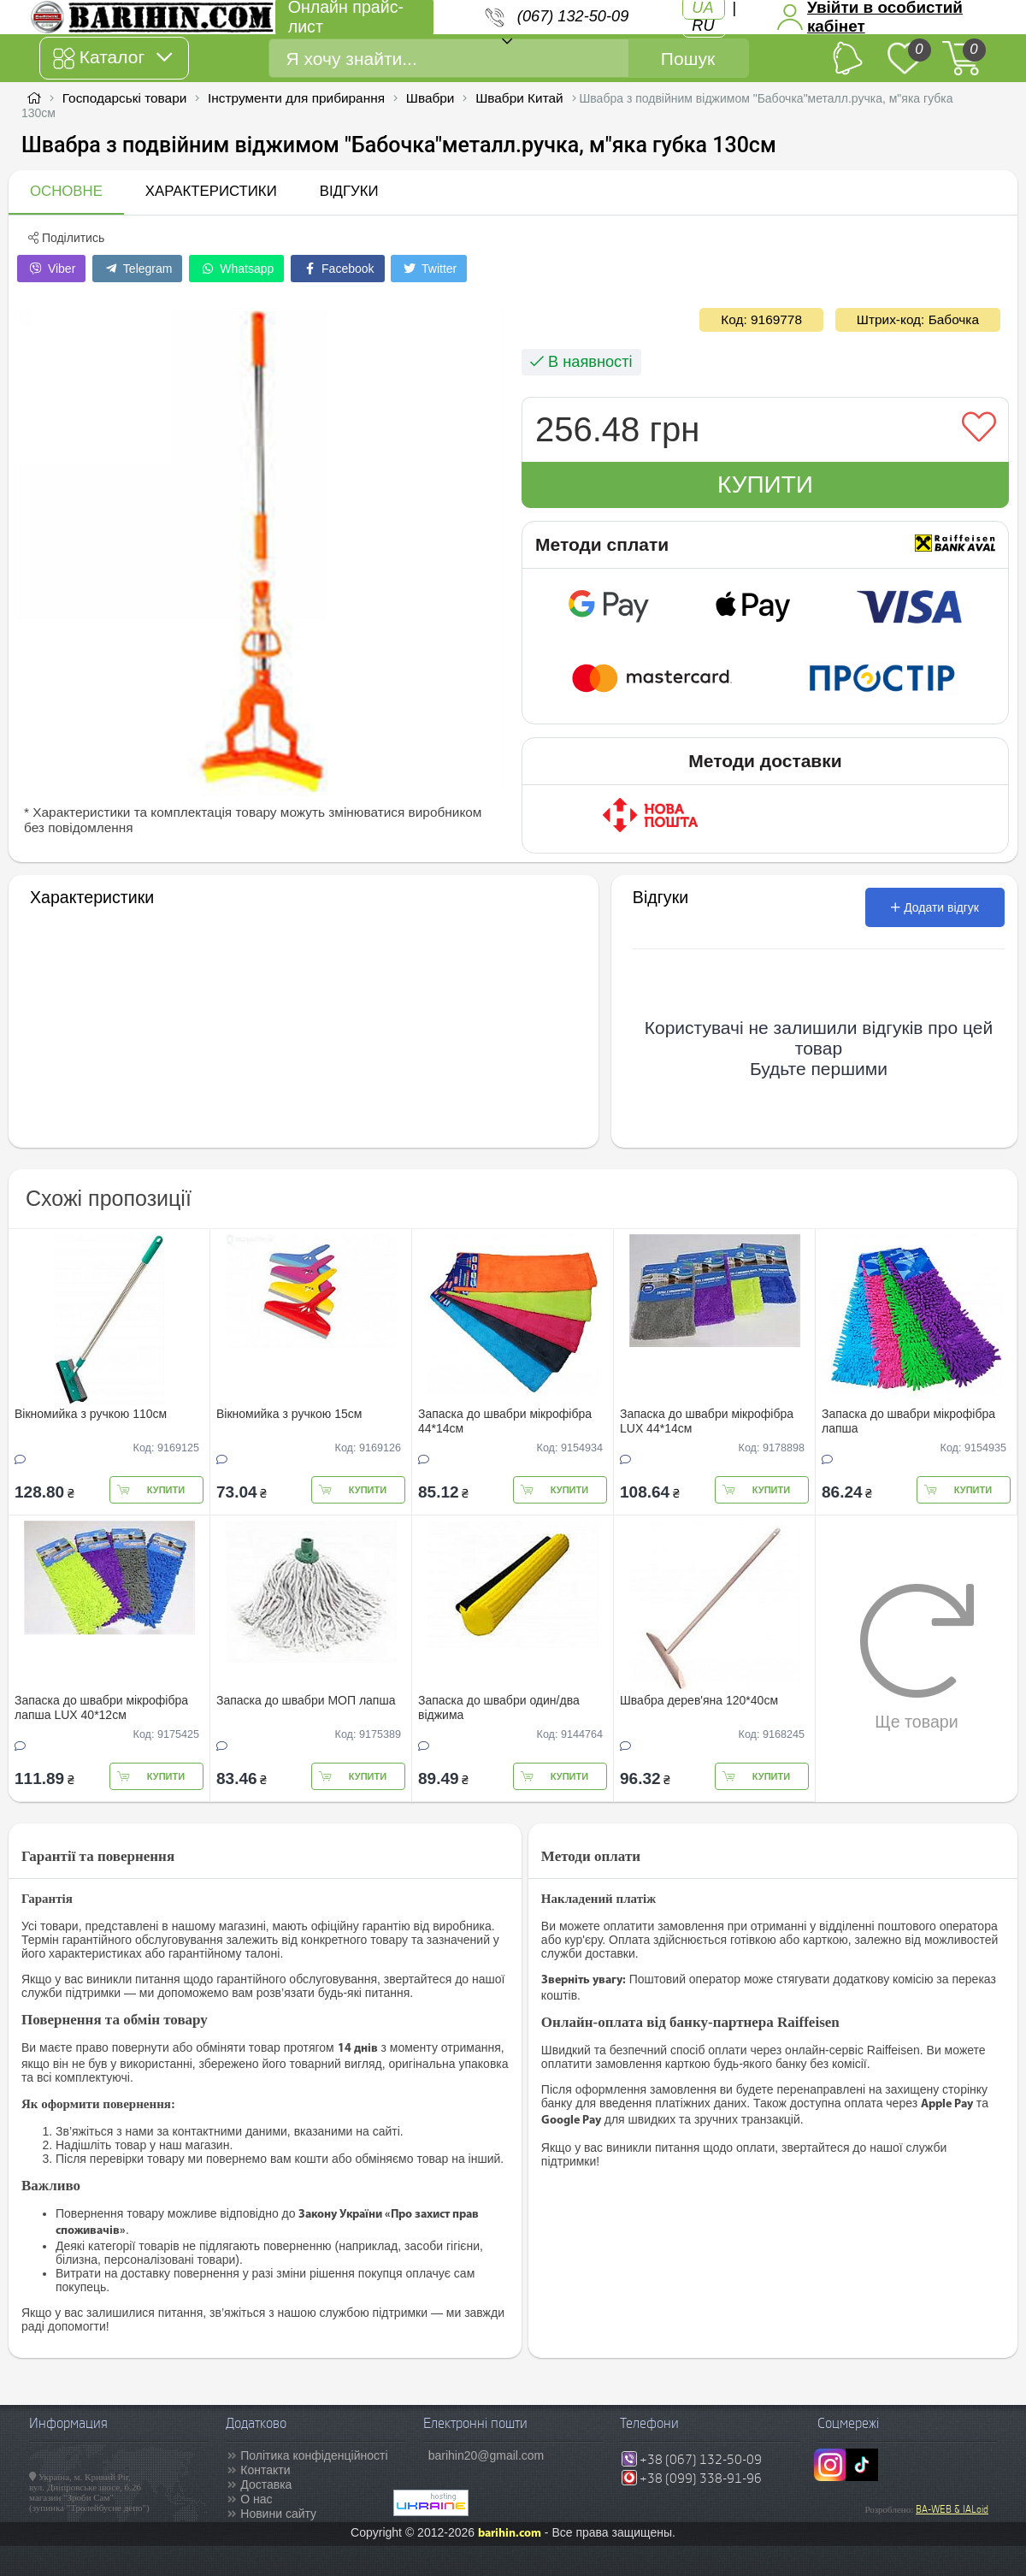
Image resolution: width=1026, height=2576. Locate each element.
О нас (256, 2499)
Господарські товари (124, 98)
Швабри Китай (519, 98)
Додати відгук (935, 907)
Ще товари (917, 1656)
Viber (51, 268)
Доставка (266, 2484)
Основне (66, 191)
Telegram (137, 268)
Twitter (429, 268)
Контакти (265, 2470)
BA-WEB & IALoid (952, 2509)
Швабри (430, 98)
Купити (765, 484)
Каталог (112, 58)
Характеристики (211, 191)
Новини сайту (278, 2513)
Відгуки (349, 191)
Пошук (688, 58)
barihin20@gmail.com (486, 2455)
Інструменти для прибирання (296, 98)
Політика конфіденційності (313, 2455)
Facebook (337, 268)
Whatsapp (236, 268)
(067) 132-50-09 (572, 16)
